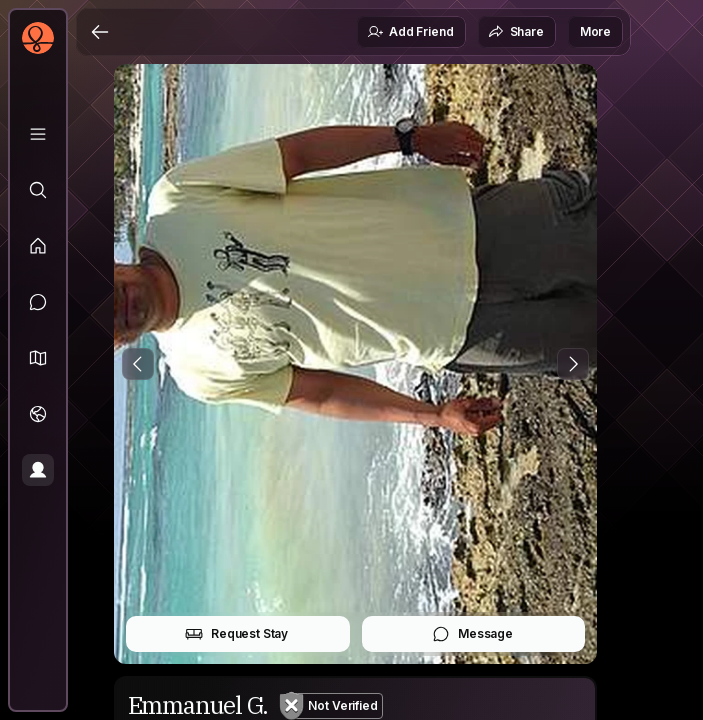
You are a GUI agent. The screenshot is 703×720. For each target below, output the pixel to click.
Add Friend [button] (410, 32)
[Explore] (38, 190)
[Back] (100, 32)
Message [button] (472, 634)
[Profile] (38, 470)
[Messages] (38, 302)
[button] (38, 358)
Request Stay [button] (236, 634)
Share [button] (516, 32)
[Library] (38, 134)
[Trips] (38, 414)
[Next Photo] (573, 364)
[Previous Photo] (138, 364)
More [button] (595, 31)
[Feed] (38, 246)
